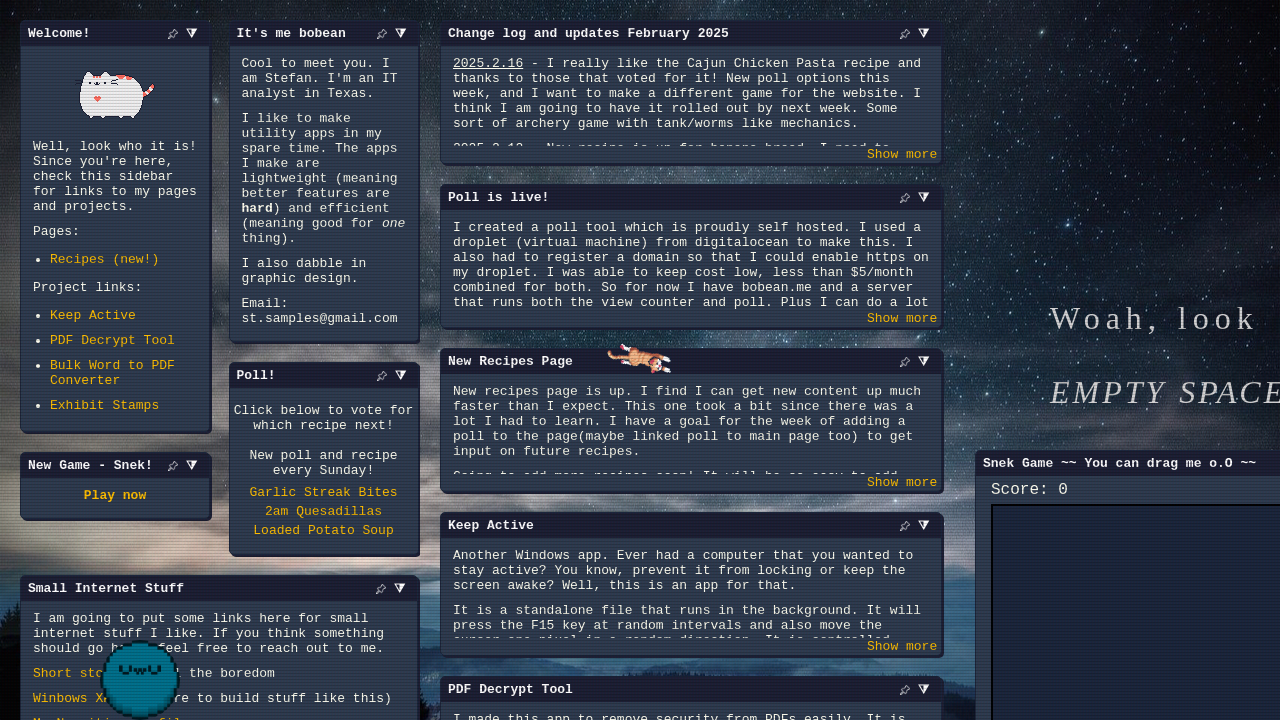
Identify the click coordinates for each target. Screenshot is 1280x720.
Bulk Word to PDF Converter (112, 409)
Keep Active (93, 344)
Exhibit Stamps (104, 446)
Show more (902, 159)
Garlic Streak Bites (323, 563)
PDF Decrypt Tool (112, 372)
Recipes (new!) (104, 282)
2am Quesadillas (323, 585)
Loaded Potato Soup (323, 607)
